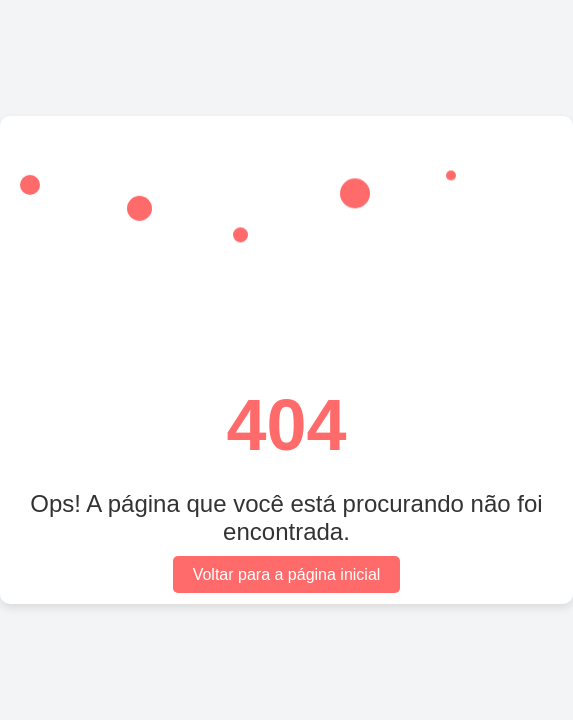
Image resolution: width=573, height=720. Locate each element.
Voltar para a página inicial (287, 574)
